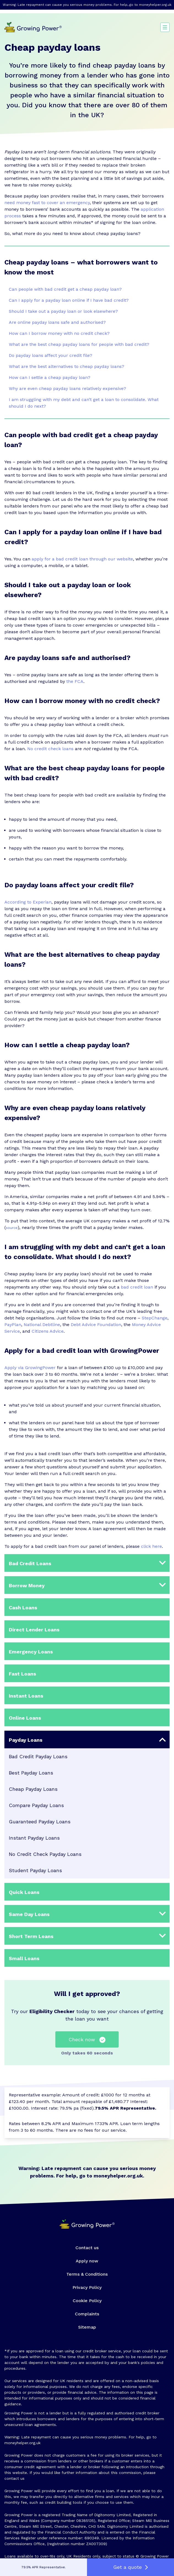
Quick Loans (24, 1892)
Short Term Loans (31, 1936)
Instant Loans (26, 1696)
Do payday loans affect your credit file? (50, 355)
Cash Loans (23, 1607)
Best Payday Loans (31, 1773)
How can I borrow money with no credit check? (59, 333)
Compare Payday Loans (36, 1805)
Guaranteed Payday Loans (39, 1821)
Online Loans (25, 1718)
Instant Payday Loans (34, 1838)
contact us (14, 2478)
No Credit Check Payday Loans (45, 1854)
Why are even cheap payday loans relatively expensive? (67, 388)
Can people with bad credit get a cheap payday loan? (65, 289)
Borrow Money (27, 1585)
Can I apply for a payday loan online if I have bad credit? (69, 300)
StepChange (154, 1318)
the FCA (74, 681)
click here (151, 1546)
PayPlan (12, 1324)
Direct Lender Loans (34, 1629)
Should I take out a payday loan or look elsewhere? (63, 311)
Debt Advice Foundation (96, 1324)
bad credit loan (137, 1287)
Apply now (87, 2261)
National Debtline (42, 1324)
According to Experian (27, 902)
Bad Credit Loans (30, 1563)
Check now (87, 2040)
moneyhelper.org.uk (155, 5)
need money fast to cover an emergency (47, 202)
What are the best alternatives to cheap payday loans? (66, 366)
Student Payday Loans (35, 1870)
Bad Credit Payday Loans (38, 1756)
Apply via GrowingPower (30, 1367)
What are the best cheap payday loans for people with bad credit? (79, 344)
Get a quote (130, 2567)
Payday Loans (25, 1740)
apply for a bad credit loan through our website (82, 559)
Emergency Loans (31, 1652)
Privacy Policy (87, 2287)
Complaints (87, 2313)
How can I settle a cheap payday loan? (49, 377)
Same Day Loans (29, 1914)
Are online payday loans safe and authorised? (57, 322)
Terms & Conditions (87, 2274)
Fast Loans (22, 1674)
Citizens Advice (48, 1331)
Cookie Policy (87, 2300)
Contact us (87, 2247)
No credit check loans (50, 748)
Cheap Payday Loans (33, 1789)
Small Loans (24, 1958)
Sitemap (87, 2327)
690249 (92, 2538)
